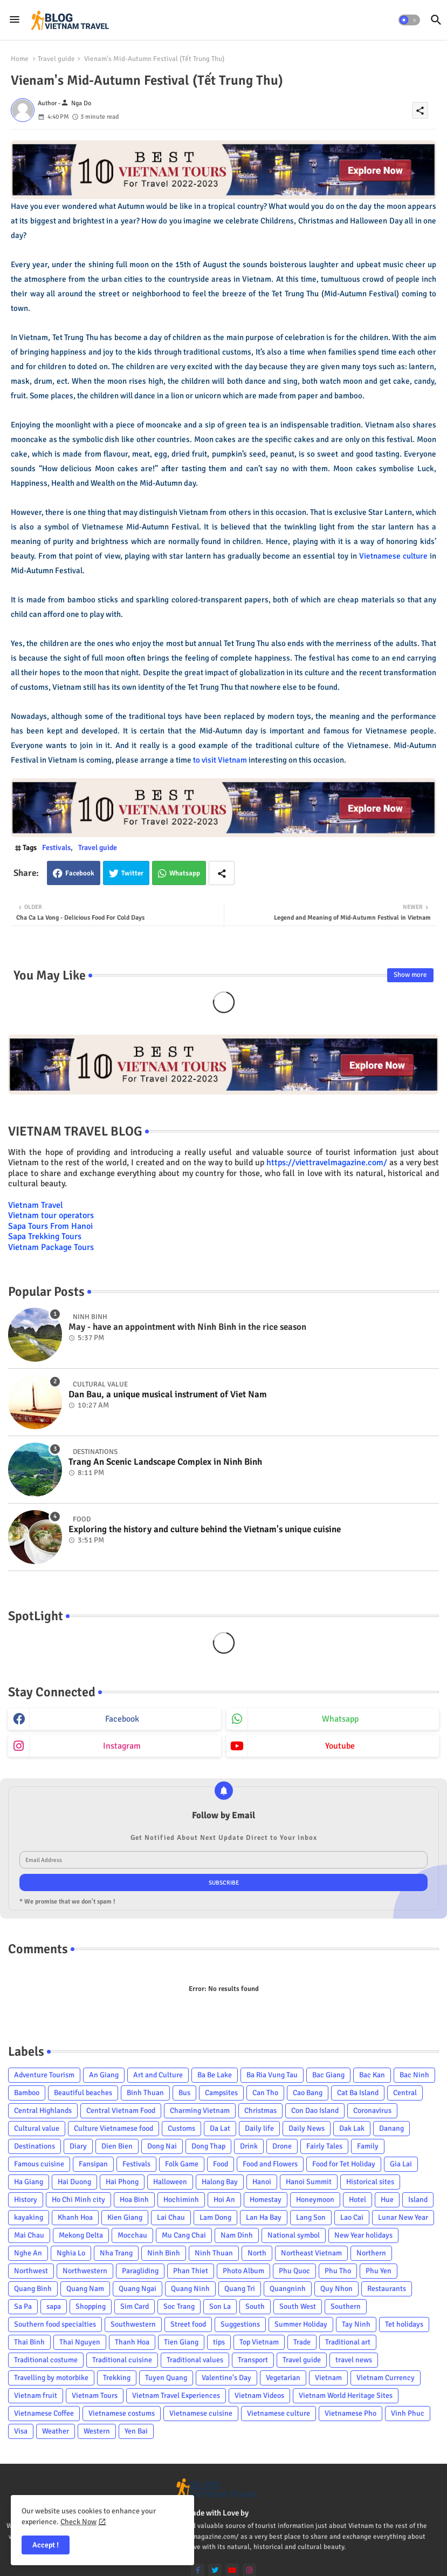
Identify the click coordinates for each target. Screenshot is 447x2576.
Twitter (132, 873)
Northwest (31, 2270)
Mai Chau (29, 2235)
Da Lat (220, 2128)
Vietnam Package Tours (51, 1247)
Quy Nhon (336, 2288)
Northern (371, 2253)
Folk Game (181, 2164)
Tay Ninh (356, 2324)
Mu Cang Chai (184, 2235)
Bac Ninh (414, 2074)
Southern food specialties (55, 2324)
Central (405, 2092)
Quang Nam (85, 2288)
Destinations (34, 2146)
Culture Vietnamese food (113, 2128)
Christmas (260, 2110)
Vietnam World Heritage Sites (346, 2395)
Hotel (357, 2199)
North (256, 2253)
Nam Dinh (237, 2235)
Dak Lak (352, 2128)
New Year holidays (363, 2235)
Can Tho (265, 2092)
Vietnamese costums (121, 2413)
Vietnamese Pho (350, 2413)
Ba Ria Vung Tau (272, 2074)
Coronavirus (372, 2110)
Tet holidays (404, 2324)
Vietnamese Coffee (44, 2413)
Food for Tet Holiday (343, 2164)
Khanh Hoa (75, 2217)
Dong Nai (162, 2146)
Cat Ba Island (358, 2092)
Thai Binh (29, 2342)
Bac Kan (372, 2074)
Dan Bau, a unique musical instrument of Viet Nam (167, 1394)
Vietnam (328, 2377)
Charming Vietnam (200, 2110)
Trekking (116, 2377)
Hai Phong (122, 2181)
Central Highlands (43, 2110)
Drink (249, 2146)
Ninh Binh (163, 2253)
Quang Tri (239, 2288)
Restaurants (386, 2288)
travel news (353, 2359)
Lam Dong (215, 2217)
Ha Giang (28, 2181)
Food (220, 2164)
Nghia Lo (71, 2253)
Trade (302, 2342)
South (255, 2306)
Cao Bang (307, 2092)
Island (418, 2199)
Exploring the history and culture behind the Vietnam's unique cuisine (204, 1529)
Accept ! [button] (45, 2545)
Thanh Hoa (132, 2342)
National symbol (293, 2235)
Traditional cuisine (122, 2359)
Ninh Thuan (214, 2253)
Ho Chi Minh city (78, 2199)
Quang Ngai (137, 2288)
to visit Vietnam (220, 760)
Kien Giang (124, 2217)
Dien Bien (117, 2146)
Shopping (90, 2306)
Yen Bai (136, 2431)
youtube (340, 1746)
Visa (20, 2431)
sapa (53, 2306)
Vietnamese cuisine (200, 2413)
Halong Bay (220, 2181)
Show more (410, 974)
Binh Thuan (145, 2092)
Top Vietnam (259, 2342)
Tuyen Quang (166, 2377)
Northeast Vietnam (311, 2253)
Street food (188, 2324)
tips (219, 2342)
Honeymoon (315, 2199)
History (25, 2199)
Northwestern (85, 2270)
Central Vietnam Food (120, 2110)
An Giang (104, 2074)
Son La (220, 2306)
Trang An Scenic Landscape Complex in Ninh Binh (165, 1462)
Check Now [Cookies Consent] (78, 2521)
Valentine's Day (226, 2377)
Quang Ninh (190, 2288)
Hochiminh (181, 2199)
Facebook (79, 873)
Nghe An (28, 2253)
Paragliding (140, 2270)
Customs (181, 2128)
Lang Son (311, 2217)
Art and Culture (158, 2074)
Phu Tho (338, 2270)
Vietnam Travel (35, 1205)
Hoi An (224, 2199)
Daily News (306, 2128)
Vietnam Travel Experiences (176, 2395)
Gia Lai (401, 2164)
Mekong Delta (81, 2235)
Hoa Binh (134, 2199)
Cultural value (36, 2128)
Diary (78, 2146)
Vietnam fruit (35, 2395)
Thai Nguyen (79, 2342)
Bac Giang (328, 2074)
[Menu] (14, 20)
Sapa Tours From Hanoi (50, 1226)
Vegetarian (283, 2377)
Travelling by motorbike (51, 2377)
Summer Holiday (300, 2324)
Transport (253, 2359)
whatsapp (340, 1719)
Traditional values (195, 2359)
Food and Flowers (270, 2164)
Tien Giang (181, 2342)
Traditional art (347, 2342)
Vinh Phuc (407, 2413)
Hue (387, 2199)
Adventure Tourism (44, 2074)
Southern (346, 2306)
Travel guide (56, 59)
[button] (409, 20)
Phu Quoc (294, 2270)
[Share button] (222, 873)
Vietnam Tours (95, 2395)
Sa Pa (23, 2306)
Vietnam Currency (385, 2377)
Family (368, 2146)
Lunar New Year (403, 2217)
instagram (122, 1746)
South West (297, 2306)
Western (97, 2431)
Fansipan (93, 2164)
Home (20, 59)
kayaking (28, 2217)
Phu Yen (378, 2270)
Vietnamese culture (393, 556)
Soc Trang (179, 2306)
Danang (391, 2128)
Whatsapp (184, 873)
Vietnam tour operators (51, 1215)
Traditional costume (46, 2359)
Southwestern (133, 2324)
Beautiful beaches (83, 2092)
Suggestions (240, 2324)
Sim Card (134, 2306)
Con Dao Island (315, 2110)
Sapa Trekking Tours (44, 1236)
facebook (122, 1719)
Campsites (221, 2092)
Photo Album (243, 2270)
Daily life (259, 2128)
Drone (282, 2146)
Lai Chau (171, 2217)
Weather (55, 2431)
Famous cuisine (39, 2164)
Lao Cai (351, 2217)
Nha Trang (116, 2253)
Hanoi (261, 2181)
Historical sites (370, 2181)
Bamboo (26, 2092)
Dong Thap (208, 2146)
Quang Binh (33, 2288)
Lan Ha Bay (263, 2217)
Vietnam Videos (259, 2395)
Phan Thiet (190, 2270)
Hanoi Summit (309, 2181)
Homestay (265, 2199)
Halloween (170, 2181)
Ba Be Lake (214, 2074)
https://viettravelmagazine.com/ (326, 1162)
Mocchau (132, 2235)
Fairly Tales (324, 2146)
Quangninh (288, 2288)
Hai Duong (74, 2181)
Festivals (56, 847)
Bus (184, 2092)
